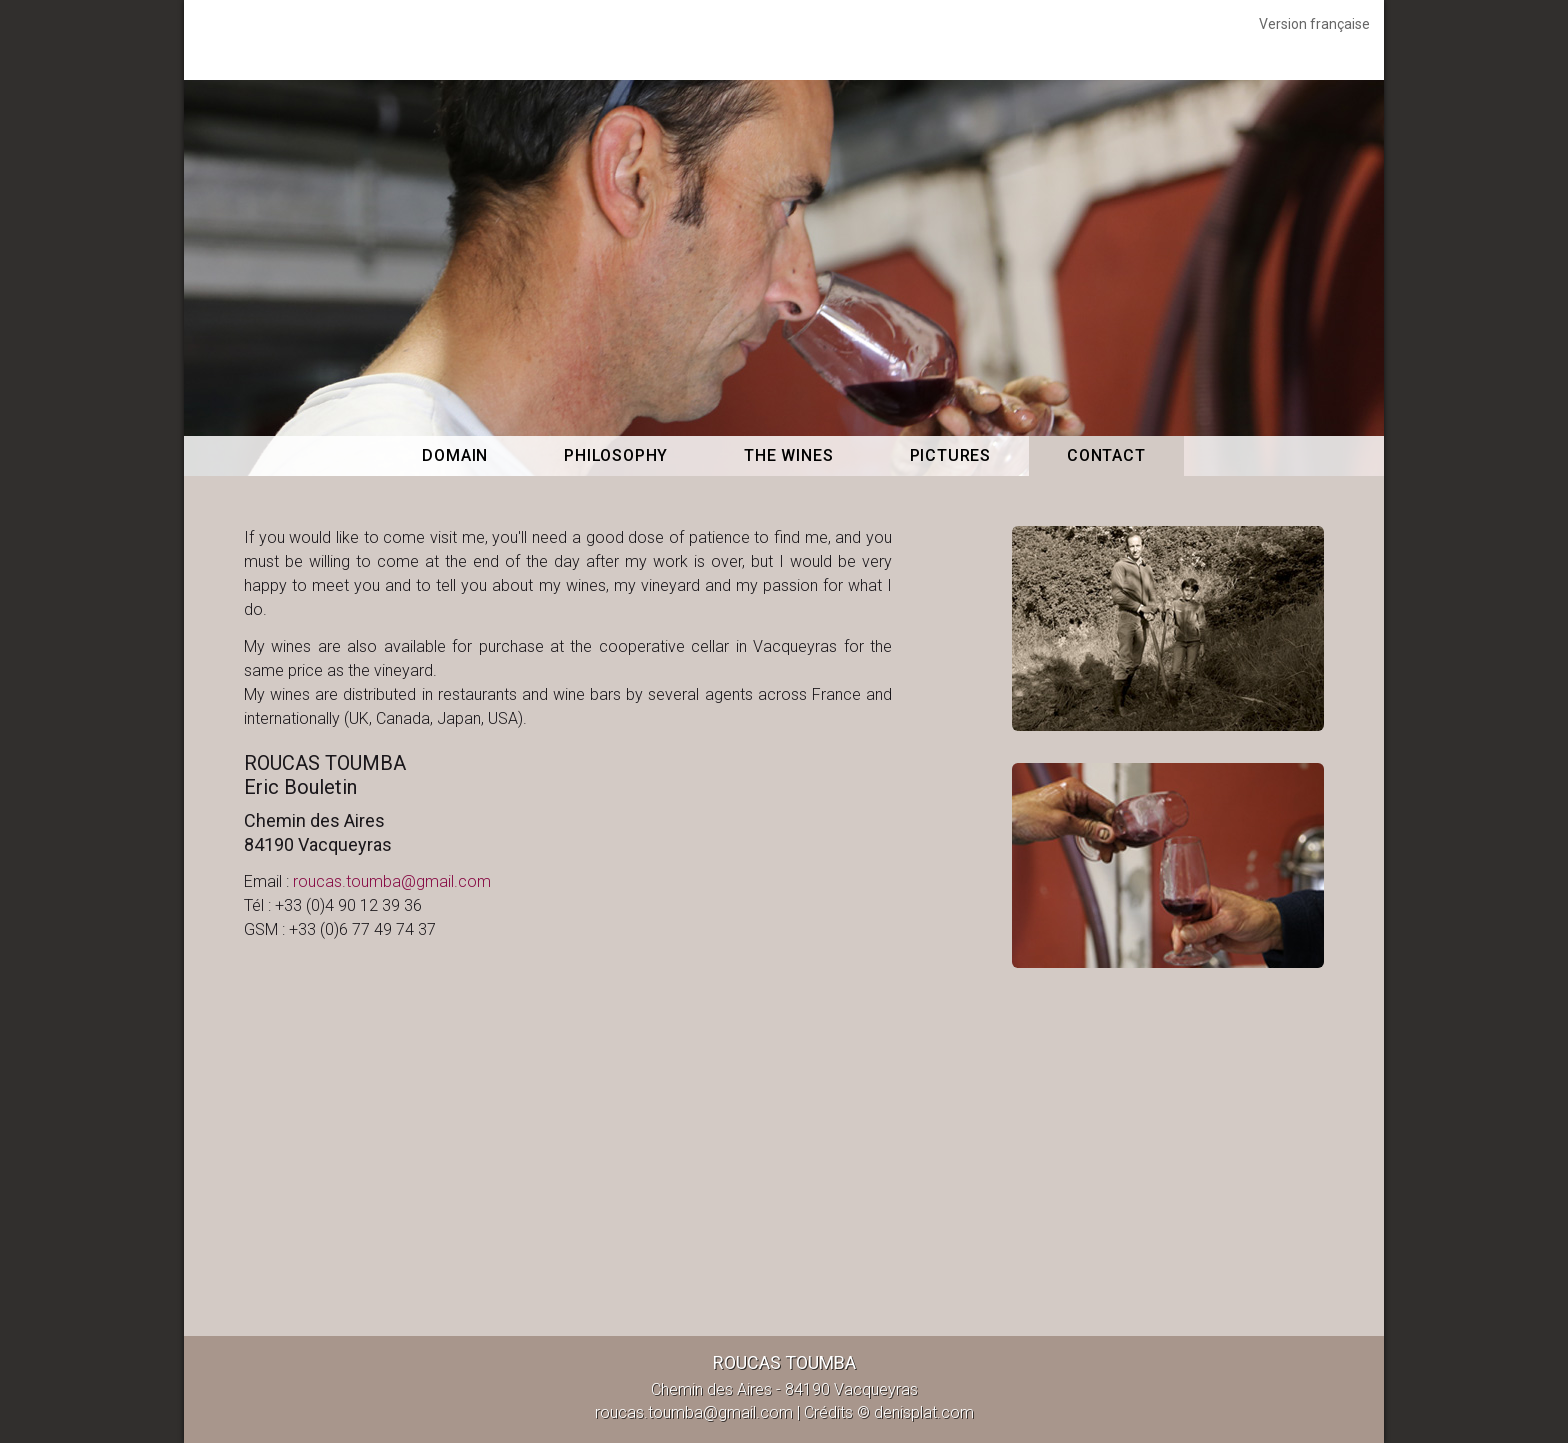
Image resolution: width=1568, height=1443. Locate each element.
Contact (1106, 455)
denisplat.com (924, 1412)
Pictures (950, 455)
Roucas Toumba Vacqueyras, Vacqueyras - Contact (784, 40)
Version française (1314, 24)
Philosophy (616, 455)
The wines (788, 455)
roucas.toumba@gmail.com (392, 881)
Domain (455, 455)
